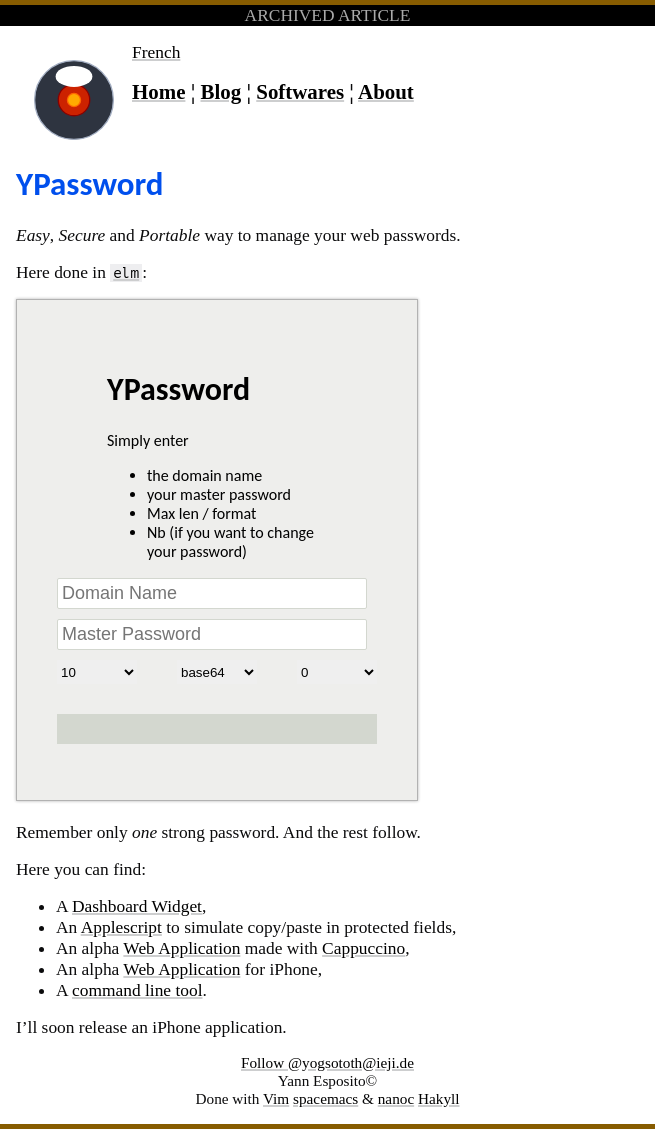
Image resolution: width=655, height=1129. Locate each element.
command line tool (137, 990)
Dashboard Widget (137, 906)
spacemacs (325, 1098)
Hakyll (439, 1098)
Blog (221, 92)
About (386, 92)
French (156, 52)
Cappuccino (363, 948)
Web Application (181, 948)
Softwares (300, 92)
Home (158, 92)
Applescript (121, 927)
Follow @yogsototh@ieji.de (327, 1062)
